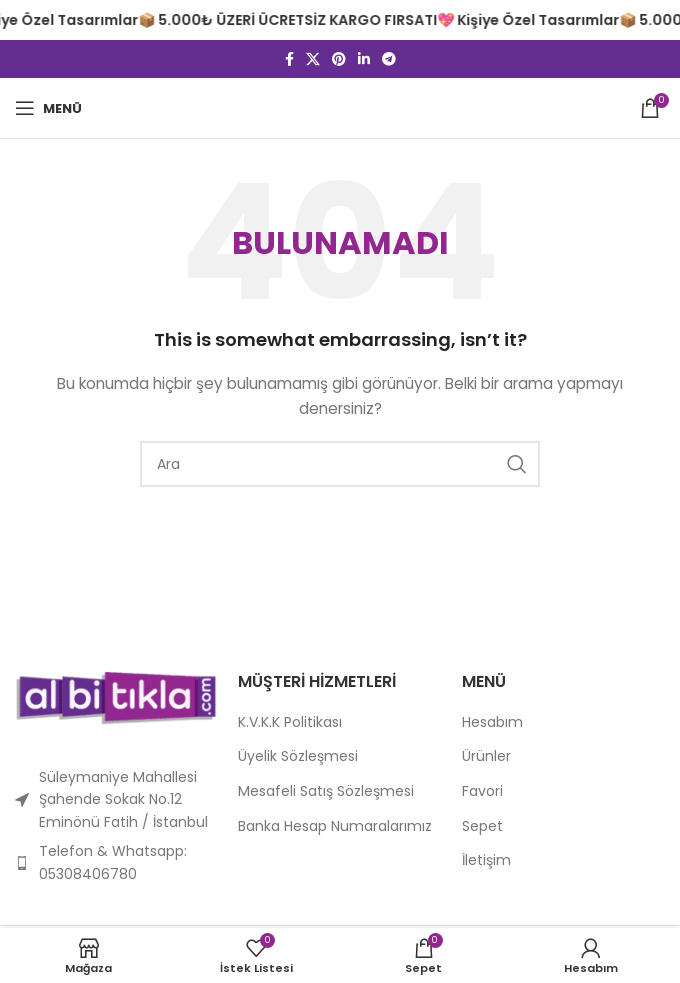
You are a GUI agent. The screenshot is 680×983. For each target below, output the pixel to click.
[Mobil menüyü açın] (48, 108)
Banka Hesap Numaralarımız (335, 826)
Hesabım (492, 722)
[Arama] (340, 464)
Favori (482, 791)
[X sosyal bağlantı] (313, 59)
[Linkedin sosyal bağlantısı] (364, 59)
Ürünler (486, 756)
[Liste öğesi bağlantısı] (116, 862)
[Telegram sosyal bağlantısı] (389, 59)
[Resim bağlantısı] (116, 697)
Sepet (482, 826)
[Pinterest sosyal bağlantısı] (339, 59)
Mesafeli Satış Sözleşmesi (326, 791)
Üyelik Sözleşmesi (298, 756)
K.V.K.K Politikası (290, 722)
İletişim (486, 860)
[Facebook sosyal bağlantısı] (289, 59)
